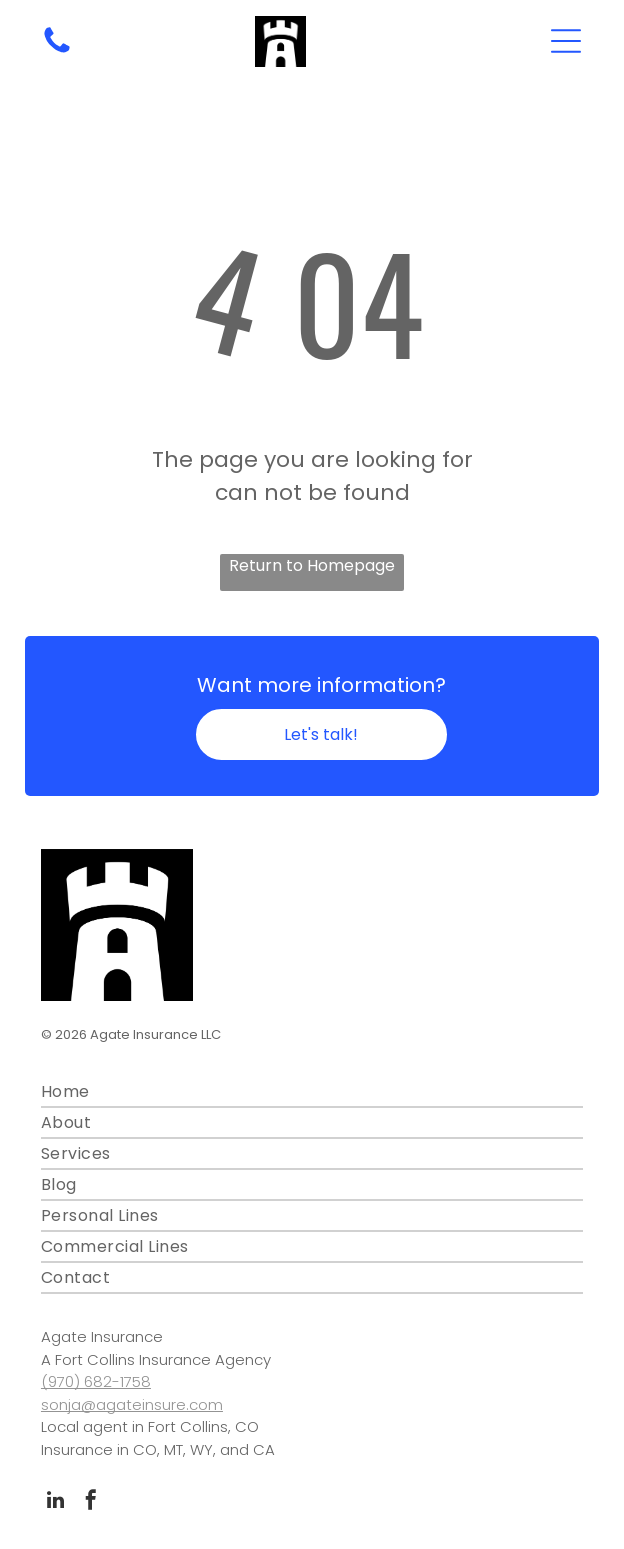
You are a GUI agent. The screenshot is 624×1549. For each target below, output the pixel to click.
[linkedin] (56, 1502)
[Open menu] (566, 41)
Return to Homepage (312, 565)
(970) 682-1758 (96, 1381)
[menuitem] (312, 1092)
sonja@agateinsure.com (132, 1404)
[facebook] (91, 1502)
